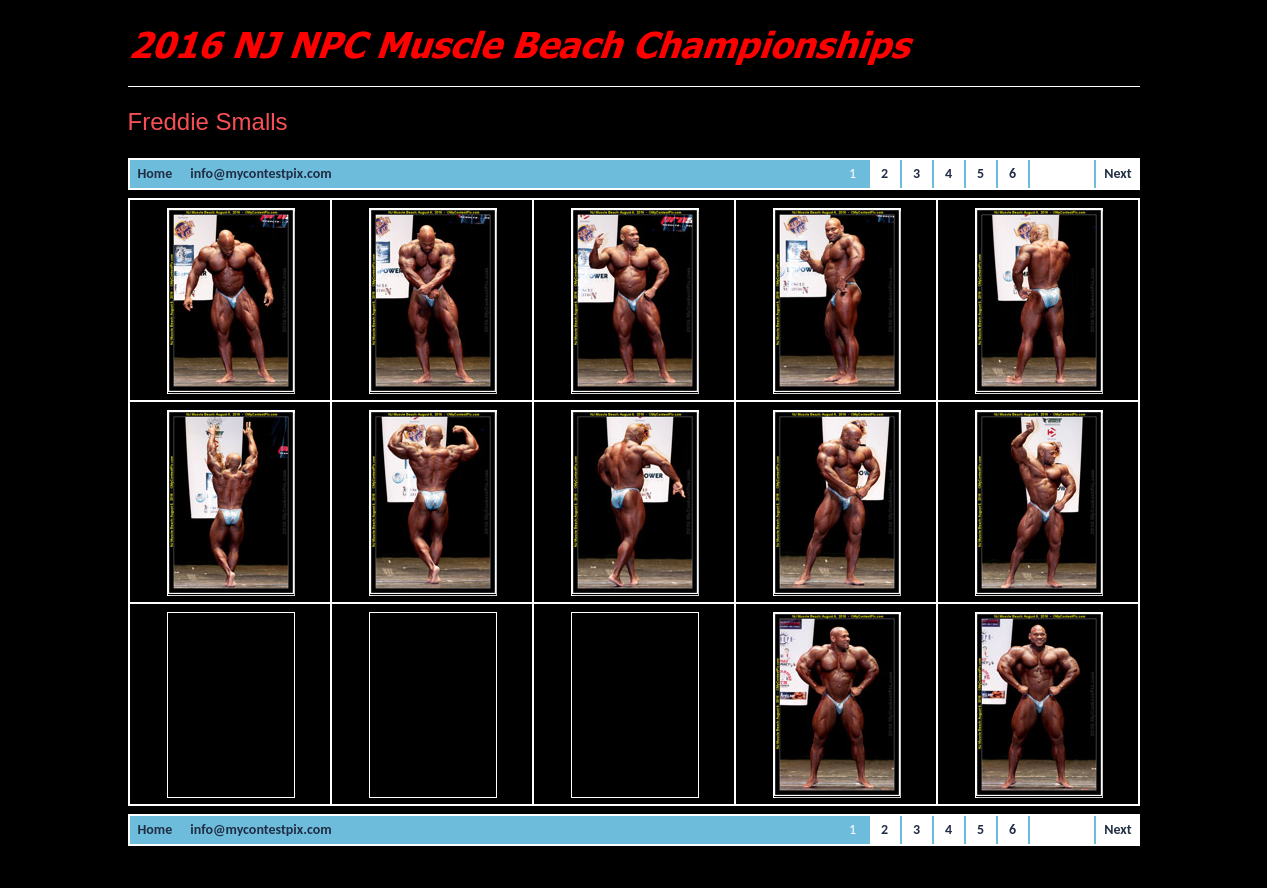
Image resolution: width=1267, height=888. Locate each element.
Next (1117, 173)
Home (155, 173)
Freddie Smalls (208, 121)
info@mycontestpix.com (260, 173)
